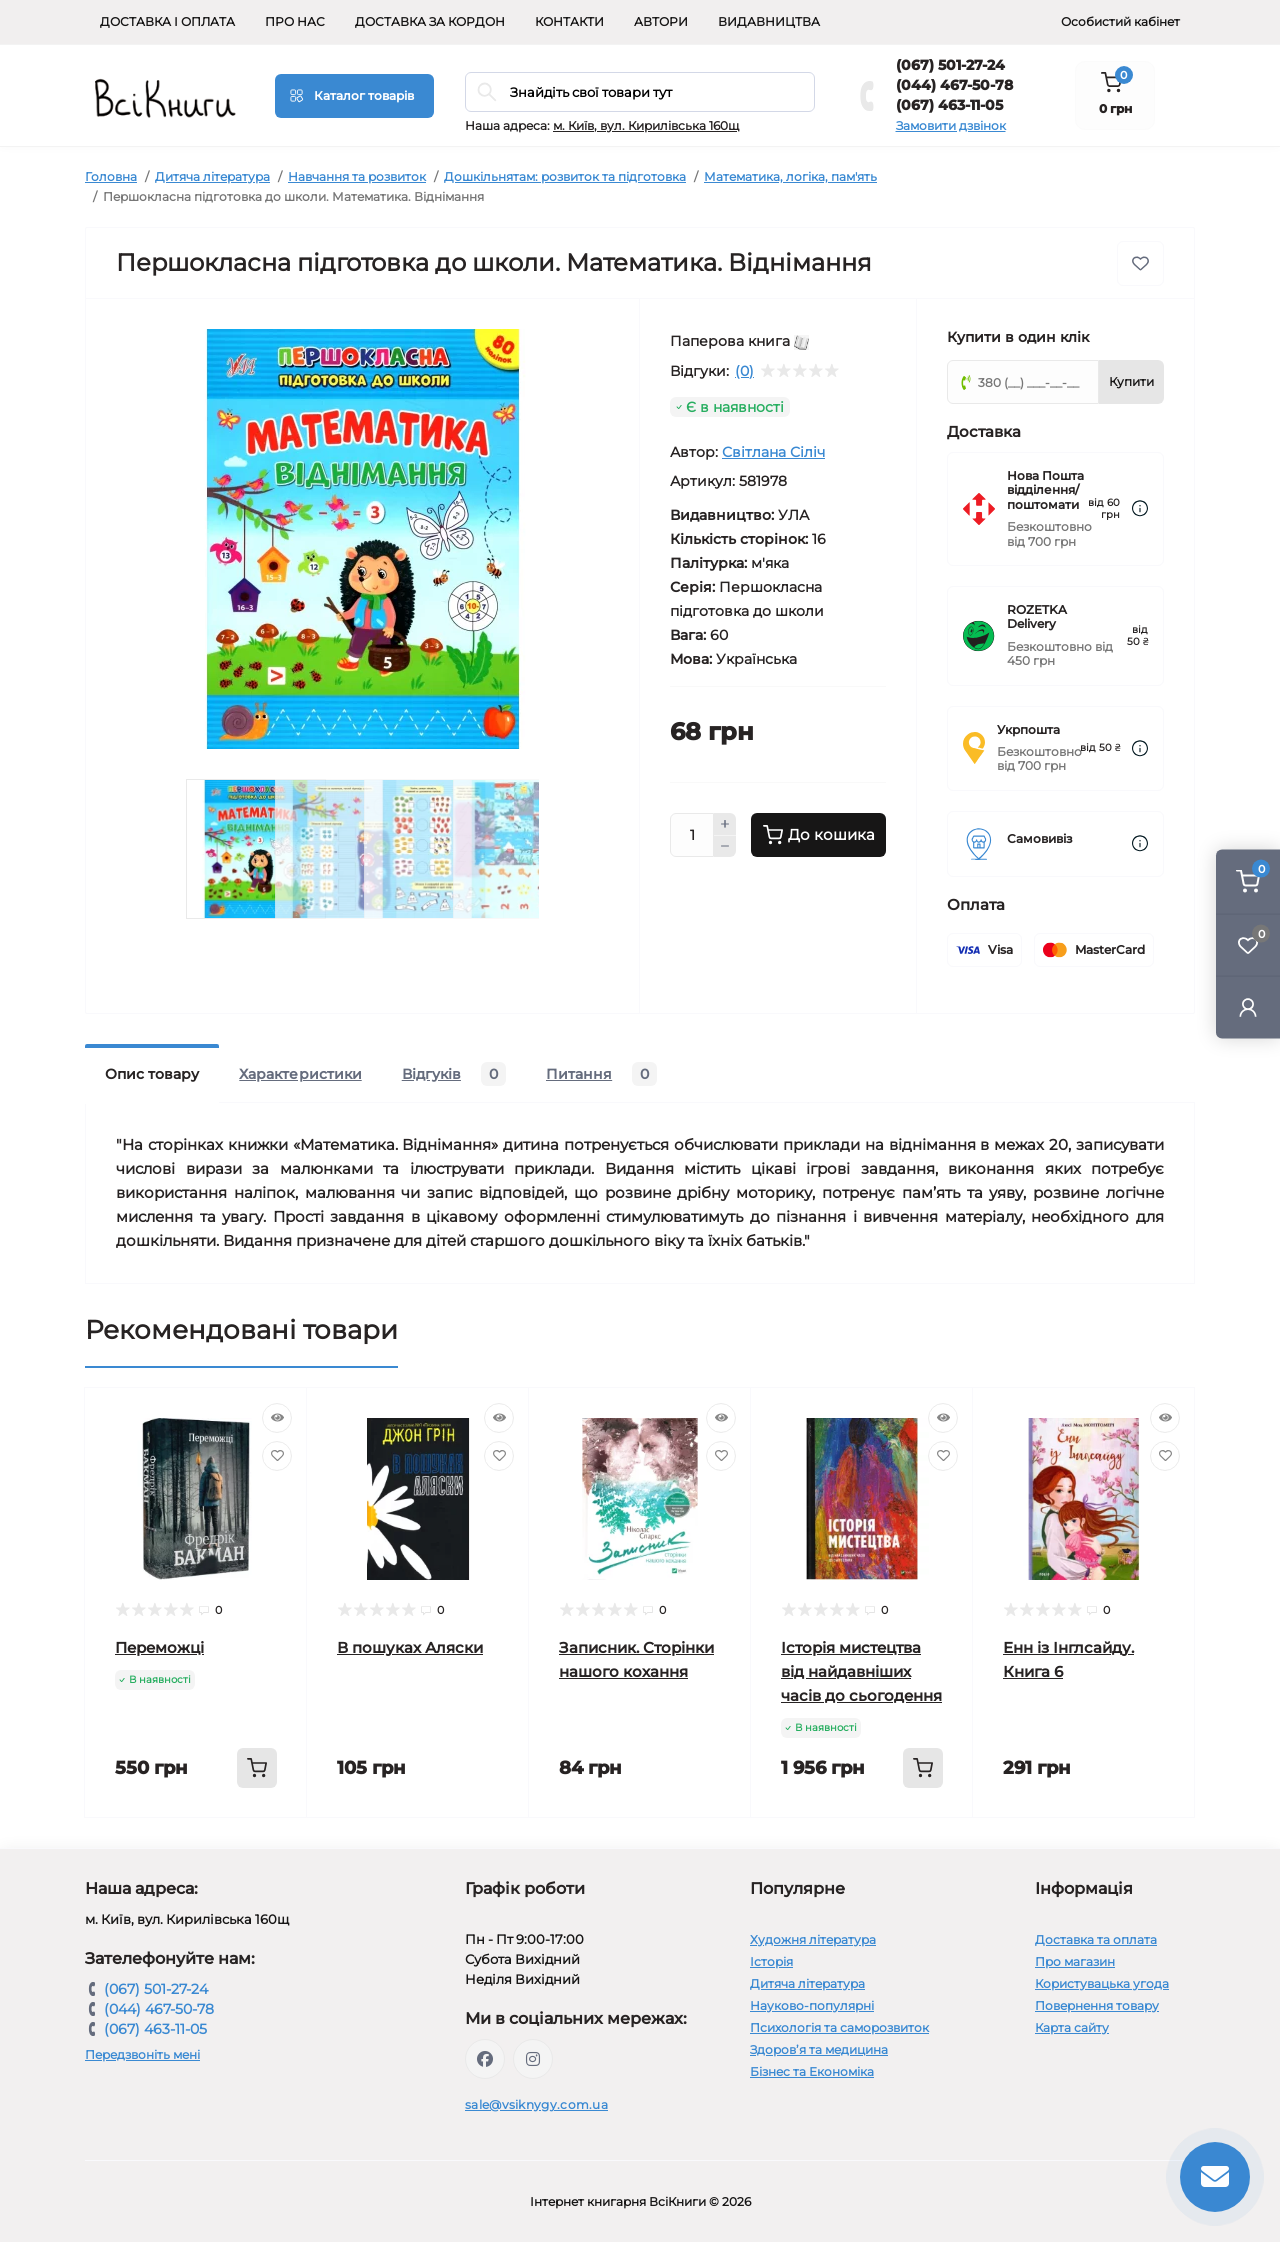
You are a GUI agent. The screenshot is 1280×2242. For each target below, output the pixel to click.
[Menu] (354, 96)
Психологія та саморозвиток (839, 2027)
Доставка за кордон (430, 21)
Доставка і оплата (167, 21)
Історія (771, 1961)
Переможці (159, 1647)
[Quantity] (692, 835)
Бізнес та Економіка (812, 2071)
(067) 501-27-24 (950, 65)
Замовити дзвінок (951, 125)
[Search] (487, 92)
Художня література (813, 1939)
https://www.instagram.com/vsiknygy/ (533, 2059)
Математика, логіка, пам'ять (790, 176)
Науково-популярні (812, 2005)
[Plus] (725, 824)
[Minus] (725, 847)
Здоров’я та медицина (819, 2049)
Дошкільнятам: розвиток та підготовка (565, 176)
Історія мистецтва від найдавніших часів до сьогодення (861, 1671)
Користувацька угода (1102, 1983)
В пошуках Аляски (410, 1647)
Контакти (569, 21)
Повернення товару (1097, 2005)
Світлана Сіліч (773, 452)
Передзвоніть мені (142, 2054)
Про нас (295, 21)
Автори (661, 21)
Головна (111, 176)
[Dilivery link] (1140, 508)
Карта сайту (1072, 2027)
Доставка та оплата (1096, 1939)
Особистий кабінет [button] (1120, 21)
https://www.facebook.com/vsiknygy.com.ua (485, 2059)
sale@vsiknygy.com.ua (536, 2104)
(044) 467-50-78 (954, 85)
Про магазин (1075, 1961)
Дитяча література (212, 176)
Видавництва (769, 21)
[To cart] (257, 1768)
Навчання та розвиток (357, 176)
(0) (744, 371)
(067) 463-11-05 (949, 105)
